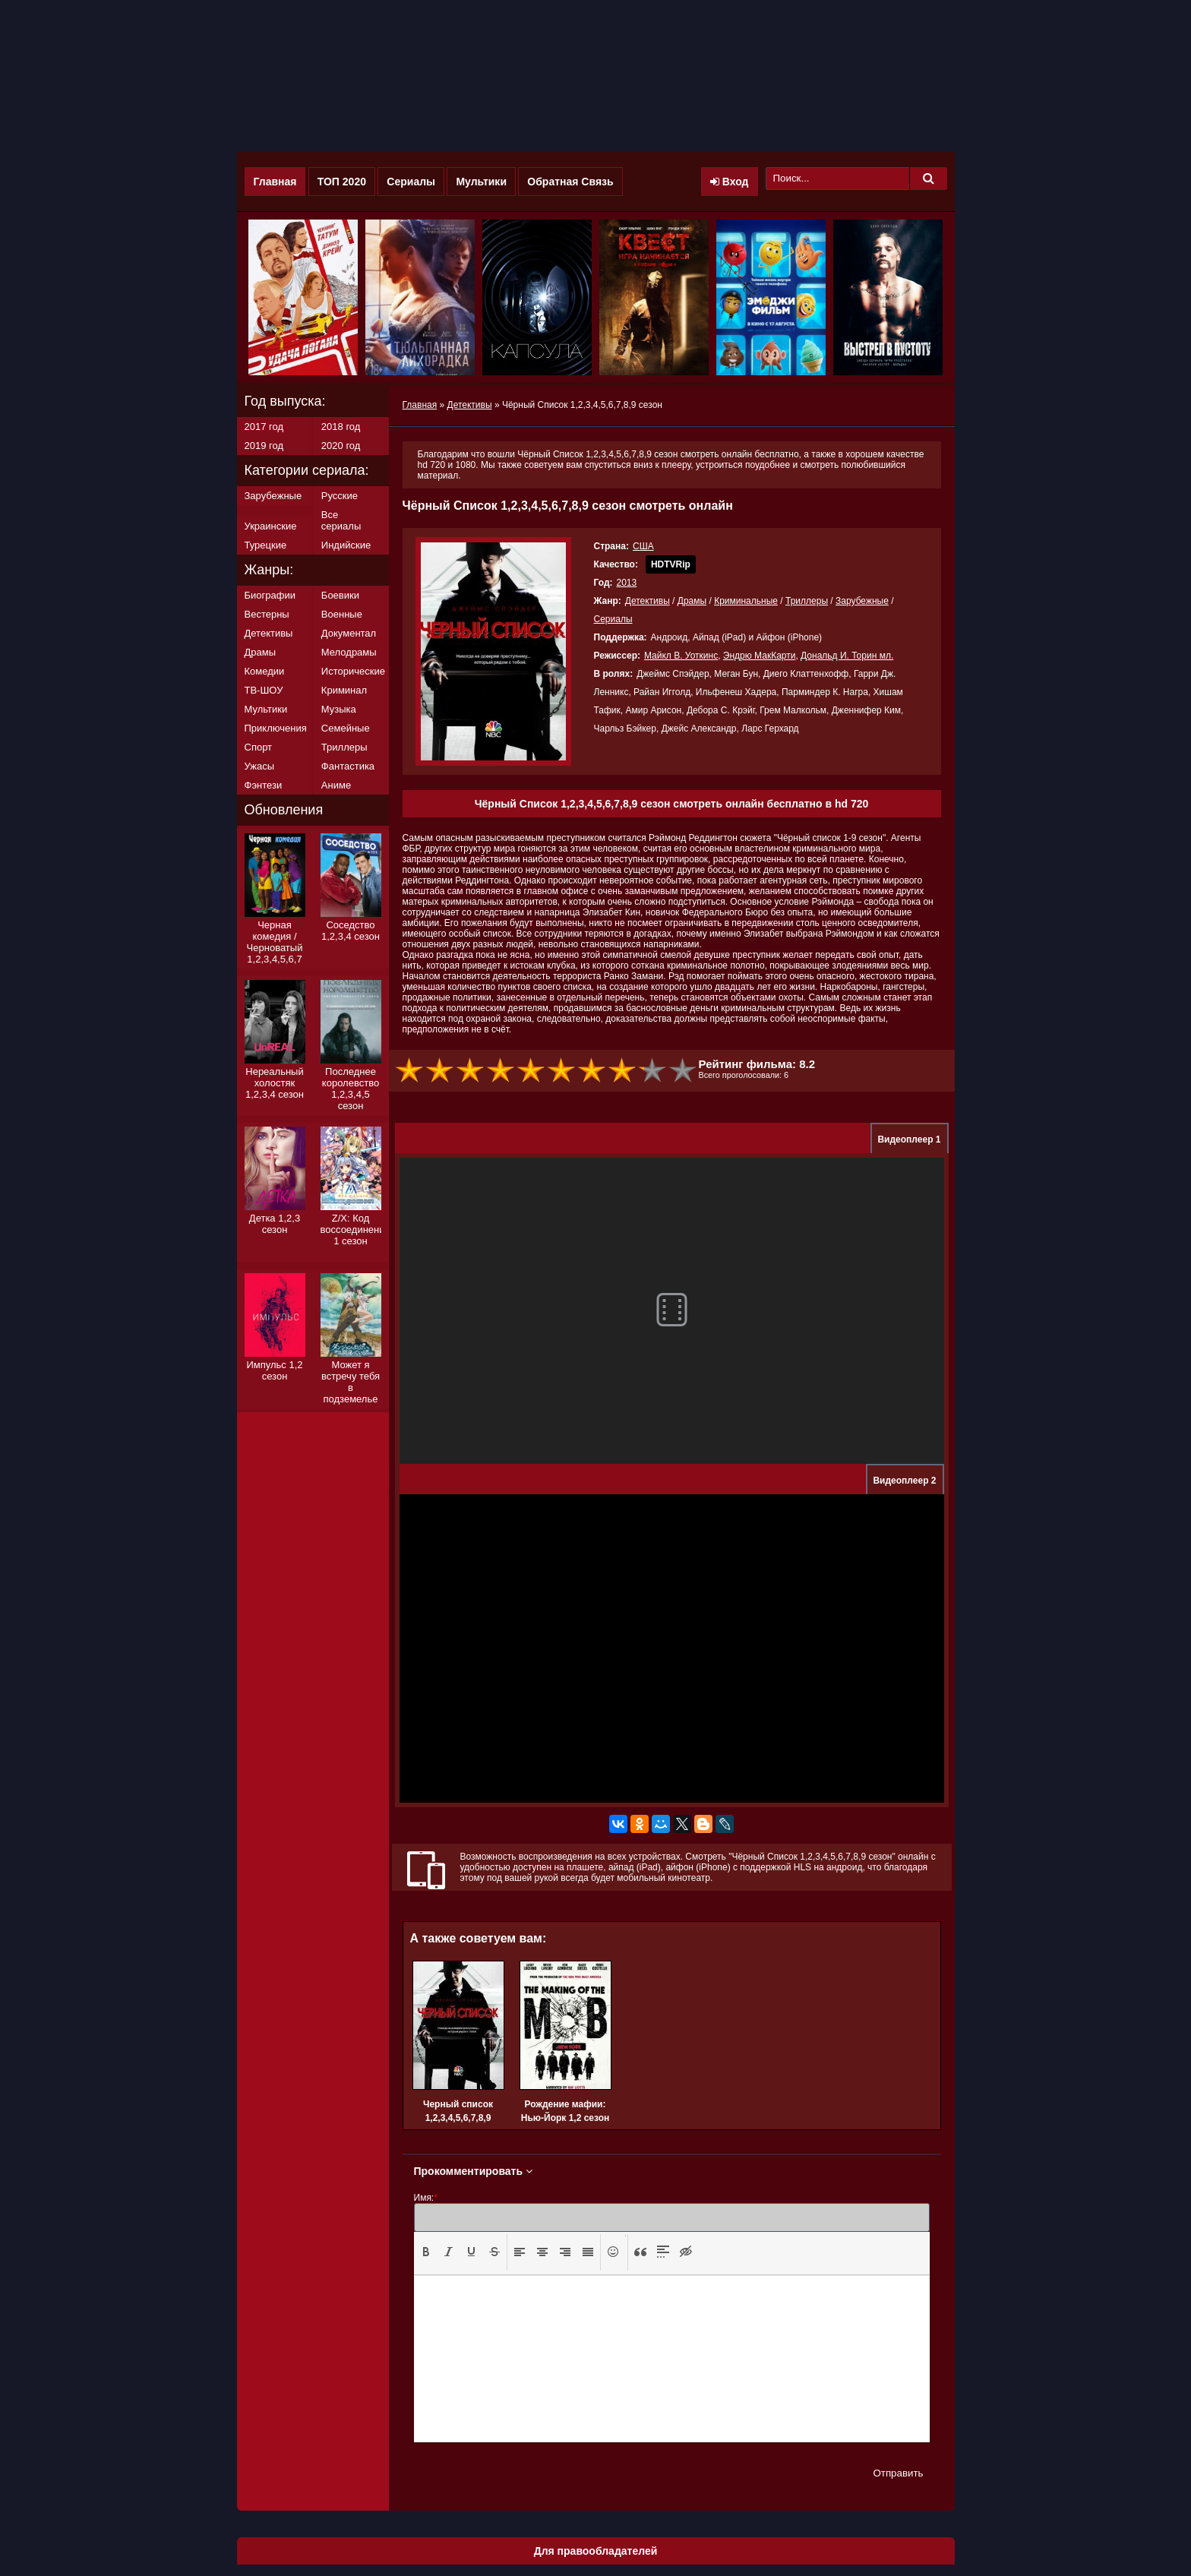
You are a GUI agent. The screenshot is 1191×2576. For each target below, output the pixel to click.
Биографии (270, 595)
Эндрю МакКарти (759, 655)
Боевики (340, 595)
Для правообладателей (596, 2551)
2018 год (341, 426)
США (643, 546)
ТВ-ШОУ (264, 690)
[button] (426, 2252)
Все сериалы (341, 520)
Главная (275, 181)
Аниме (336, 785)
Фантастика (347, 766)
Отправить (898, 2473)
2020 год (341, 445)
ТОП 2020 (341, 181)
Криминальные (746, 601)
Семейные (345, 728)
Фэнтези (264, 785)
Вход (729, 181)
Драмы (692, 601)
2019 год (264, 445)
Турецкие (266, 545)
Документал (348, 633)
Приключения (276, 728)
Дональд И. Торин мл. (847, 655)
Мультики (481, 181)
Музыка (338, 709)
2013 (627, 582)
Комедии (265, 671)
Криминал (344, 690)
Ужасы (260, 766)
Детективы (647, 601)
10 (683, 1070)
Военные (341, 614)
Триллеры (806, 601)
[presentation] (426, 2251)
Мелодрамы (349, 652)
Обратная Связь (570, 181)
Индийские (346, 545)
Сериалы (411, 181)
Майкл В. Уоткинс (681, 655)
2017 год (264, 426)
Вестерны (267, 614)
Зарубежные (862, 601)
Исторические (353, 671)
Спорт (259, 747)
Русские (339, 495)
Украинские (271, 526)
